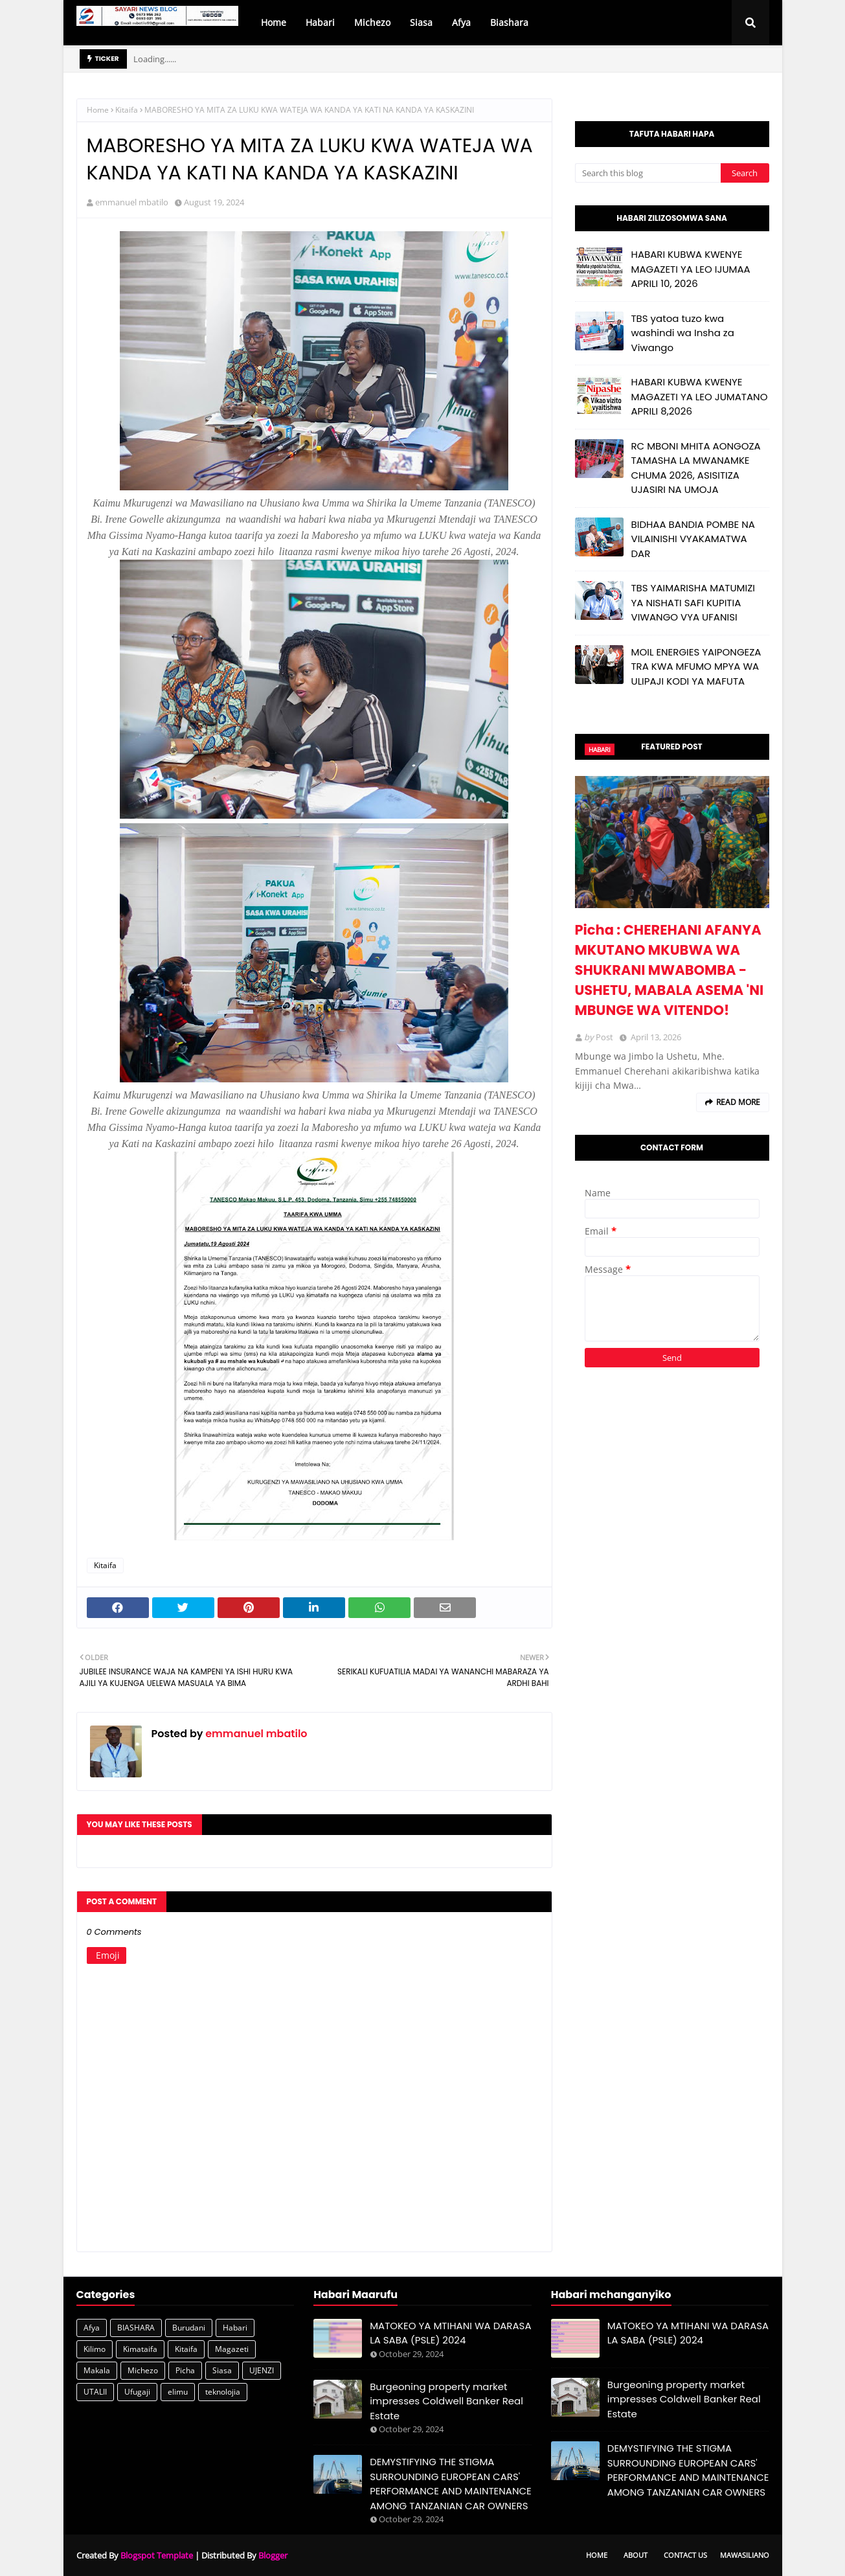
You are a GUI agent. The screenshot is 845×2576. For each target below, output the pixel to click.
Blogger (272, 2555)
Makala (97, 2370)
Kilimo (95, 2348)
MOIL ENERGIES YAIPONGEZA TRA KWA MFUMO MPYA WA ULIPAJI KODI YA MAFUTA (696, 666)
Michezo (143, 2370)
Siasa (222, 2370)
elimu (178, 2391)
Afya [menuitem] (461, 22)
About (636, 2555)
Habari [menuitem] (320, 22)
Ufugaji (137, 2391)
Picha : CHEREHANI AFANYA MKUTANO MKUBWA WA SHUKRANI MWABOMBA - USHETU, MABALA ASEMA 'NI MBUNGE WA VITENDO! (669, 970)
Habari (235, 2327)
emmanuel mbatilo (131, 202)
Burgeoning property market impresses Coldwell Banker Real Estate (446, 2401)
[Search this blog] (648, 173)
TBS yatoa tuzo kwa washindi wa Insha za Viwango (682, 333)
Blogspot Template (156, 2555)
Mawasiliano (744, 2555)
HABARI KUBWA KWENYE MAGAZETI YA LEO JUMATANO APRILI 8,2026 (699, 396)
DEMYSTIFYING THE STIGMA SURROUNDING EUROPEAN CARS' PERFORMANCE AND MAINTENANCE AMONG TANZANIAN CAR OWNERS (451, 2484)
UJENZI (261, 2370)
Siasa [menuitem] (421, 22)
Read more (738, 1102)
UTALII (95, 2391)
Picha (185, 2370)
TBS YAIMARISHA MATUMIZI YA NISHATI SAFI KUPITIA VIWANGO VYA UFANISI (693, 602)
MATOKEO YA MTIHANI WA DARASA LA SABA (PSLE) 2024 (450, 2333)
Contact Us (685, 2555)
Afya (92, 2327)
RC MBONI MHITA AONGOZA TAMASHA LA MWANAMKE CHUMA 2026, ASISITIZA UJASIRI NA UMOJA (696, 468)
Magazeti (232, 2348)
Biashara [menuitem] (509, 22)
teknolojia (222, 2391)
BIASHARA (136, 2327)
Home (98, 109)
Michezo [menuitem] (372, 22)
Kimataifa (140, 2348)
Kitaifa (126, 109)
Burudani (188, 2327)
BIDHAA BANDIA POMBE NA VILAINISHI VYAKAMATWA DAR (693, 539)
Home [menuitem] (273, 22)
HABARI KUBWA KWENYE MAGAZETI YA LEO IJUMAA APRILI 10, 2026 (690, 268)
